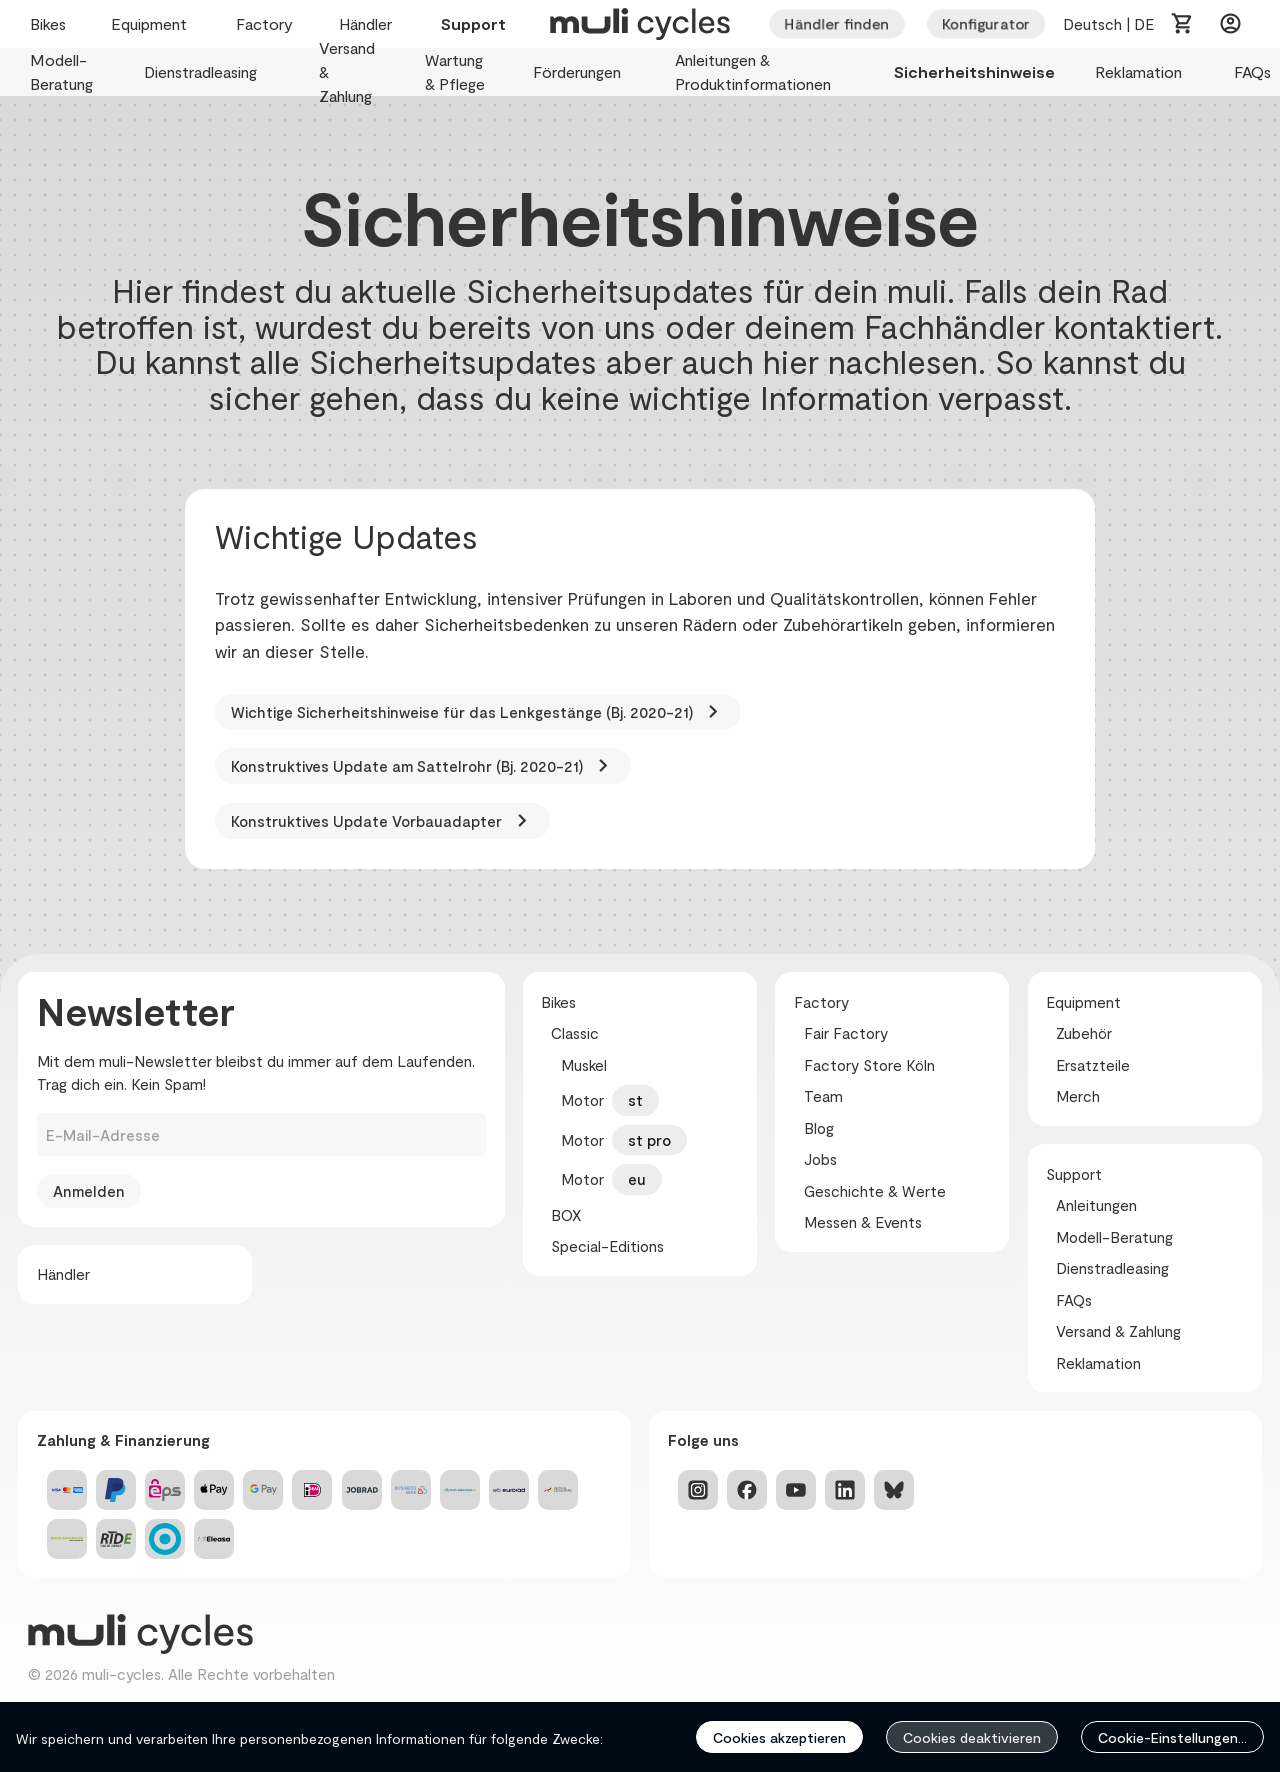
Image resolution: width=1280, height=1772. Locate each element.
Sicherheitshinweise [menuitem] (974, 73)
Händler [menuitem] (370, 25)
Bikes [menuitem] (50, 25)
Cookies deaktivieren (972, 1737)
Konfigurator (986, 24)
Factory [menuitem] (267, 25)
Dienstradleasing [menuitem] (211, 73)
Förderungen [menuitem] (584, 73)
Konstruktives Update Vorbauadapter (382, 821)
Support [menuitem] (473, 25)
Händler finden (837, 24)
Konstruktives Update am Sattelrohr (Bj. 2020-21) (423, 766)
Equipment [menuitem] (153, 25)
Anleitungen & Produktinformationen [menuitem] (764, 73)
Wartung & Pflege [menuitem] (459, 73)
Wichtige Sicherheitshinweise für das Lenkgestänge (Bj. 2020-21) (478, 712)
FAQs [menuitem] (1254, 73)
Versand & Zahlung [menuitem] (352, 73)
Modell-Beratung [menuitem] (67, 73)
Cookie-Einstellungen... (1172, 1737)
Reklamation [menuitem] (1144, 73)
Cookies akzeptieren (779, 1737)
